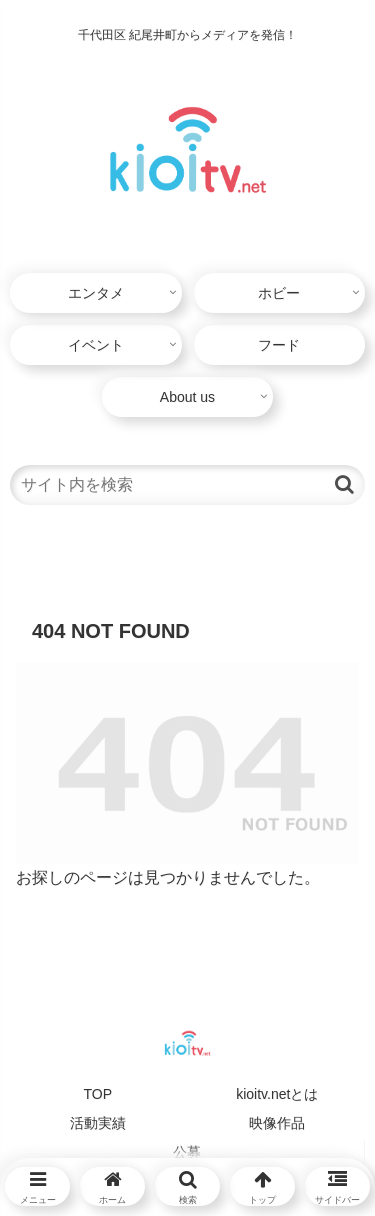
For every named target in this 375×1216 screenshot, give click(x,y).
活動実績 (98, 1123)
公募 (187, 1152)
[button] (344, 484)
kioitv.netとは (277, 1094)
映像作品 (277, 1123)
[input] (187, 485)
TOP (97, 1094)
